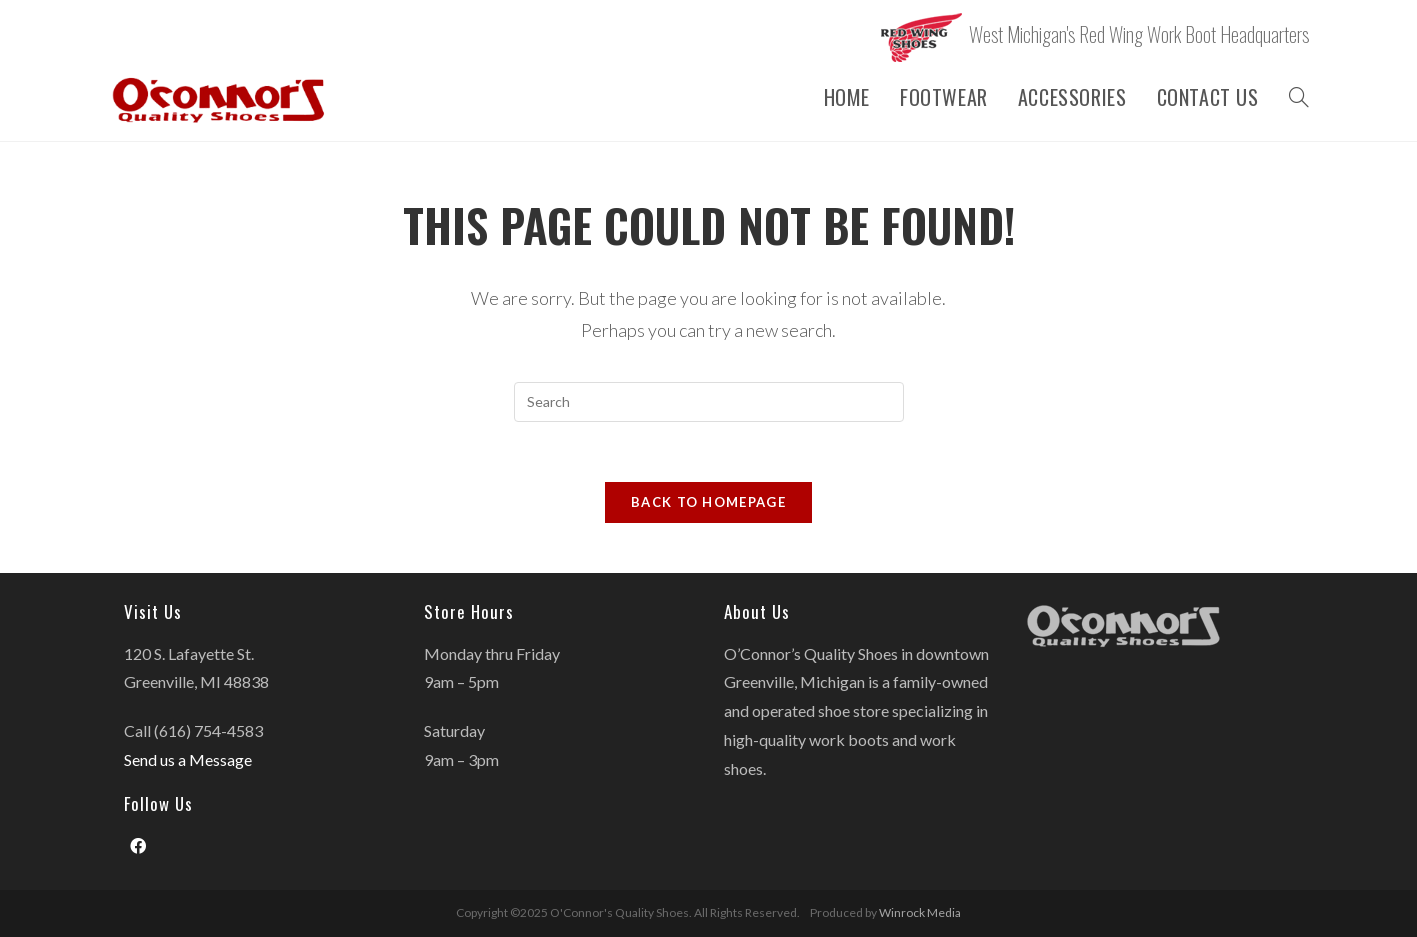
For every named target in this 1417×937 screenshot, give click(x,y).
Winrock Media (920, 912)
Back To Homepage (708, 502)
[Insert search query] (709, 402)
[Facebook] (138, 846)
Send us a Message (188, 759)
